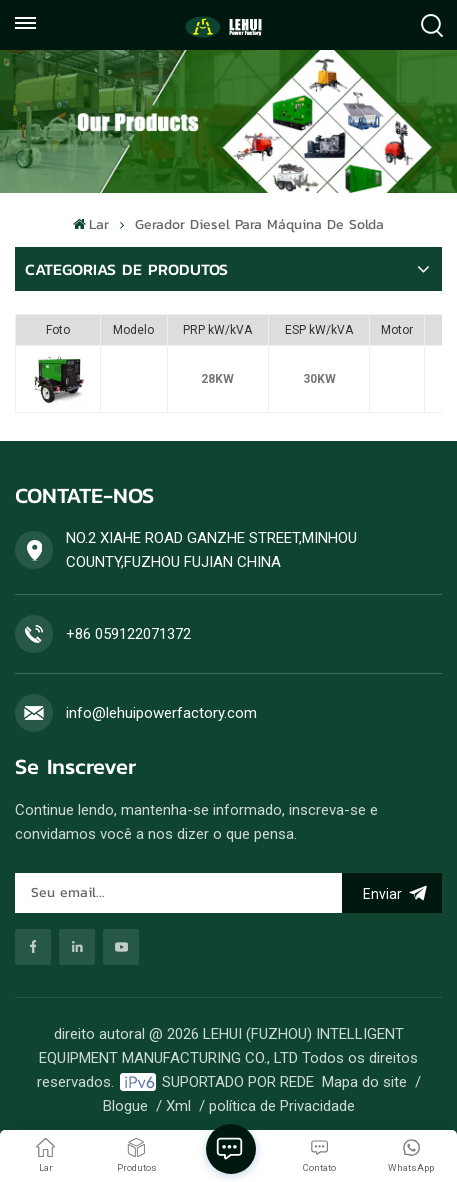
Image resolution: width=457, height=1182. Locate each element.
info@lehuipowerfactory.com (161, 713)
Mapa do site (364, 1082)
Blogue (125, 1106)
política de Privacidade (282, 1106)
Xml (178, 1106)
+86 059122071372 (128, 634)
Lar (91, 224)
